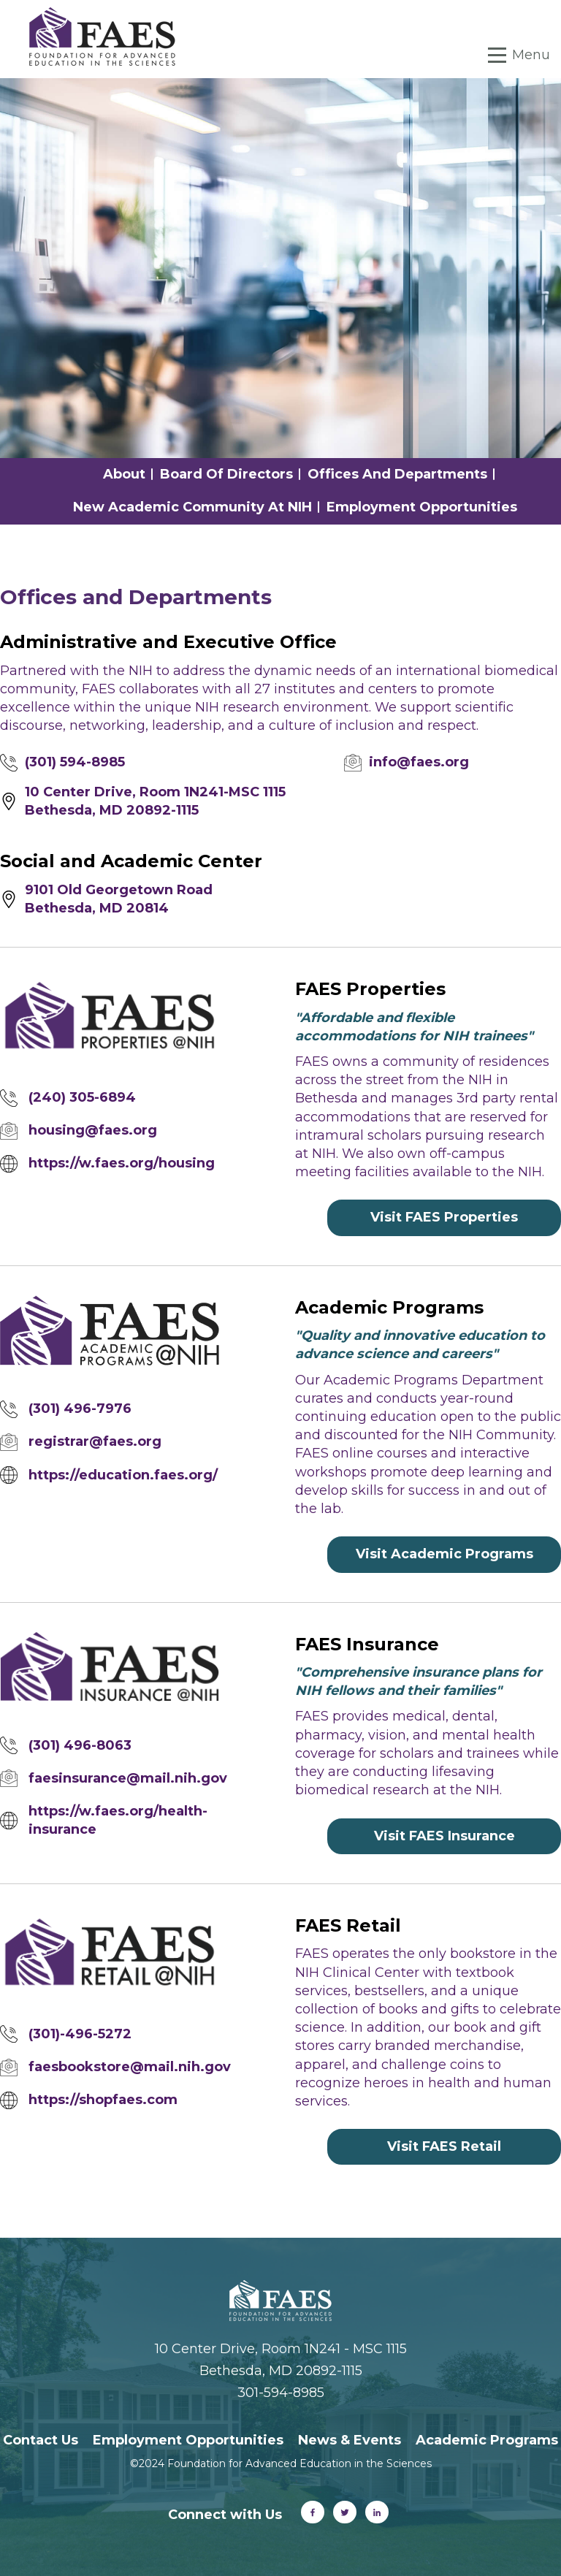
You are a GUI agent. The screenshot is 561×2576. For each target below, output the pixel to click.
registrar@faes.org (94, 1441)
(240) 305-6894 (82, 1097)
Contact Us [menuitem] (40, 2440)
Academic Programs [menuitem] (487, 2440)
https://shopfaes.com (103, 2100)
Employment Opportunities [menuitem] (188, 2440)
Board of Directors (226, 474)
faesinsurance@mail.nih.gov (127, 1778)
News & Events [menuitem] (349, 2440)
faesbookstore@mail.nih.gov (129, 2067)
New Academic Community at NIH (192, 507)
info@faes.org (419, 762)
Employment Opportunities (422, 507)
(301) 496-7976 (79, 1409)
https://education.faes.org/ (123, 1475)
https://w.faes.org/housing (121, 1163)
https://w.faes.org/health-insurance (117, 1820)
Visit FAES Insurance (444, 1836)
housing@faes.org (92, 1130)
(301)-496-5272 (79, 2034)
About (124, 474)
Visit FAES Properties (444, 1217)
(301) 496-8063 (79, 1745)
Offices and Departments (397, 474)
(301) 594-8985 (75, 762)
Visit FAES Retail (444, 2146)
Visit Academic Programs (444, 1554)
